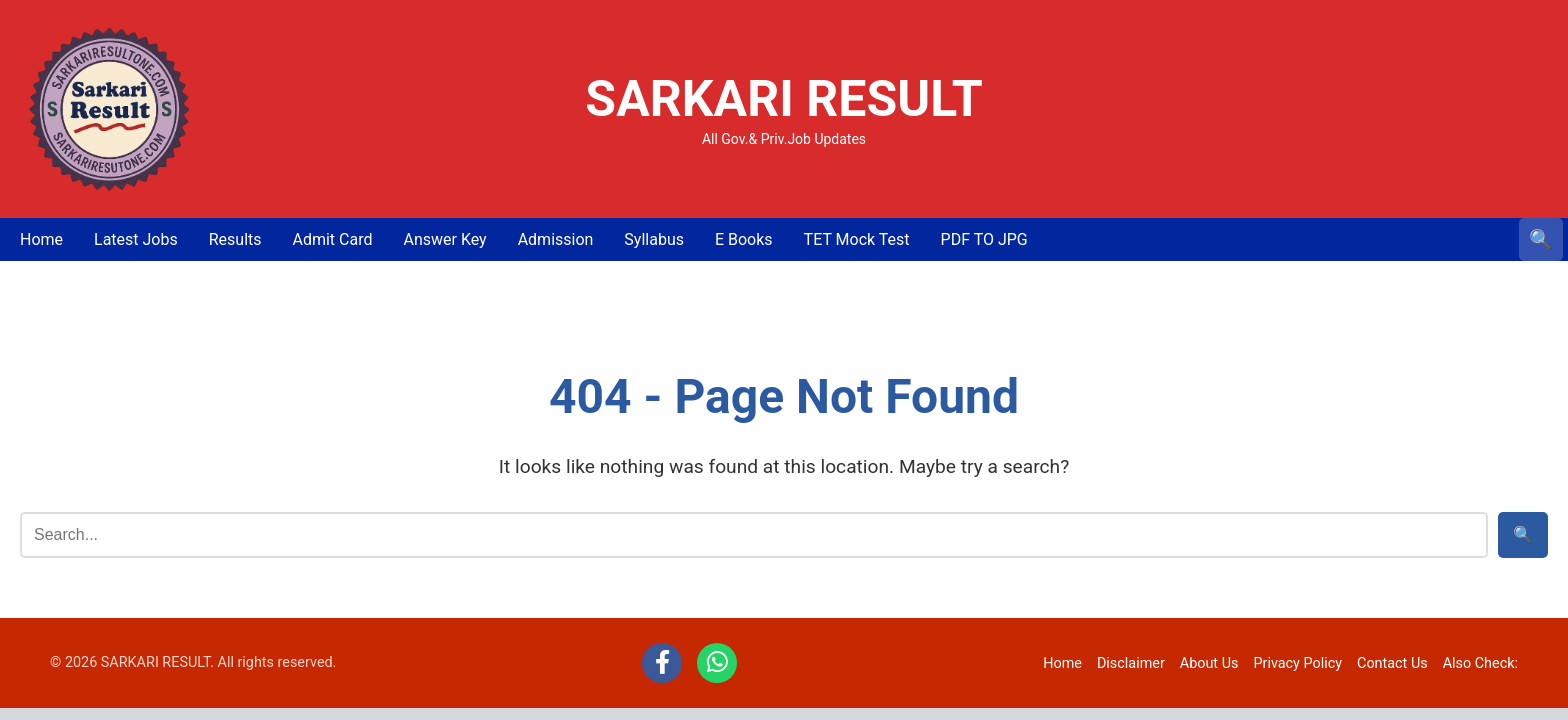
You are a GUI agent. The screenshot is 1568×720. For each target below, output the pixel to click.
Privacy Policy (1297, 663)
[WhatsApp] (717, 663)
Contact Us (1392, 663)
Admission (556, 239)
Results (235, 239)
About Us (1209, 663)
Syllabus (654, 239)
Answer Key (444, 239)
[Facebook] (662, 663)
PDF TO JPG (984, 239)
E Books (744, 239)
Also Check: (1480, 663)
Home (41, 239)
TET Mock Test (857, 239)
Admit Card (332, 239)
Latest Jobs (136, 239)
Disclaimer (1131, 663)
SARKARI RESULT (783, 99)
